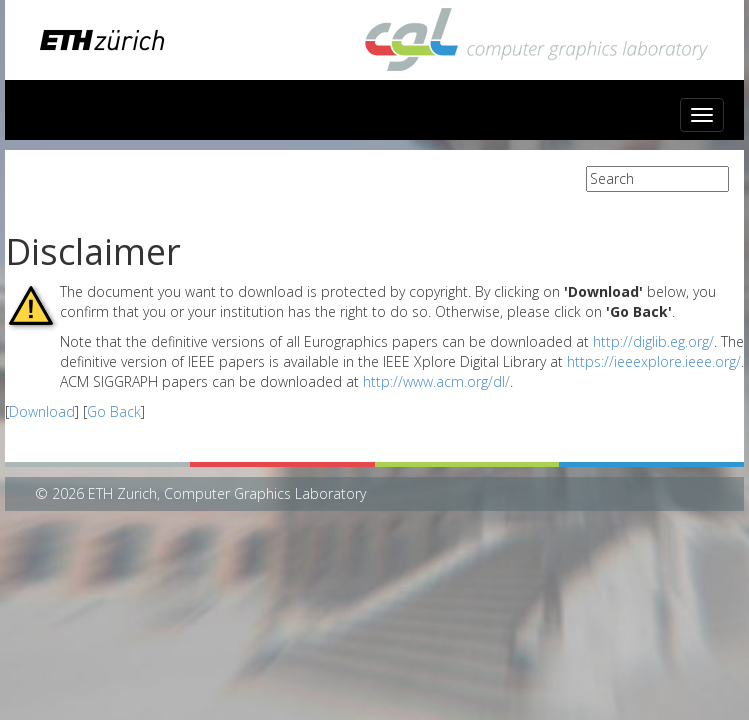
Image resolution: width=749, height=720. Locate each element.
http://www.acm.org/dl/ (436, 381)
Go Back (114, 411)
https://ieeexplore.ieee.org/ (654, 361)
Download (42, 411)
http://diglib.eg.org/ (653, 341)
